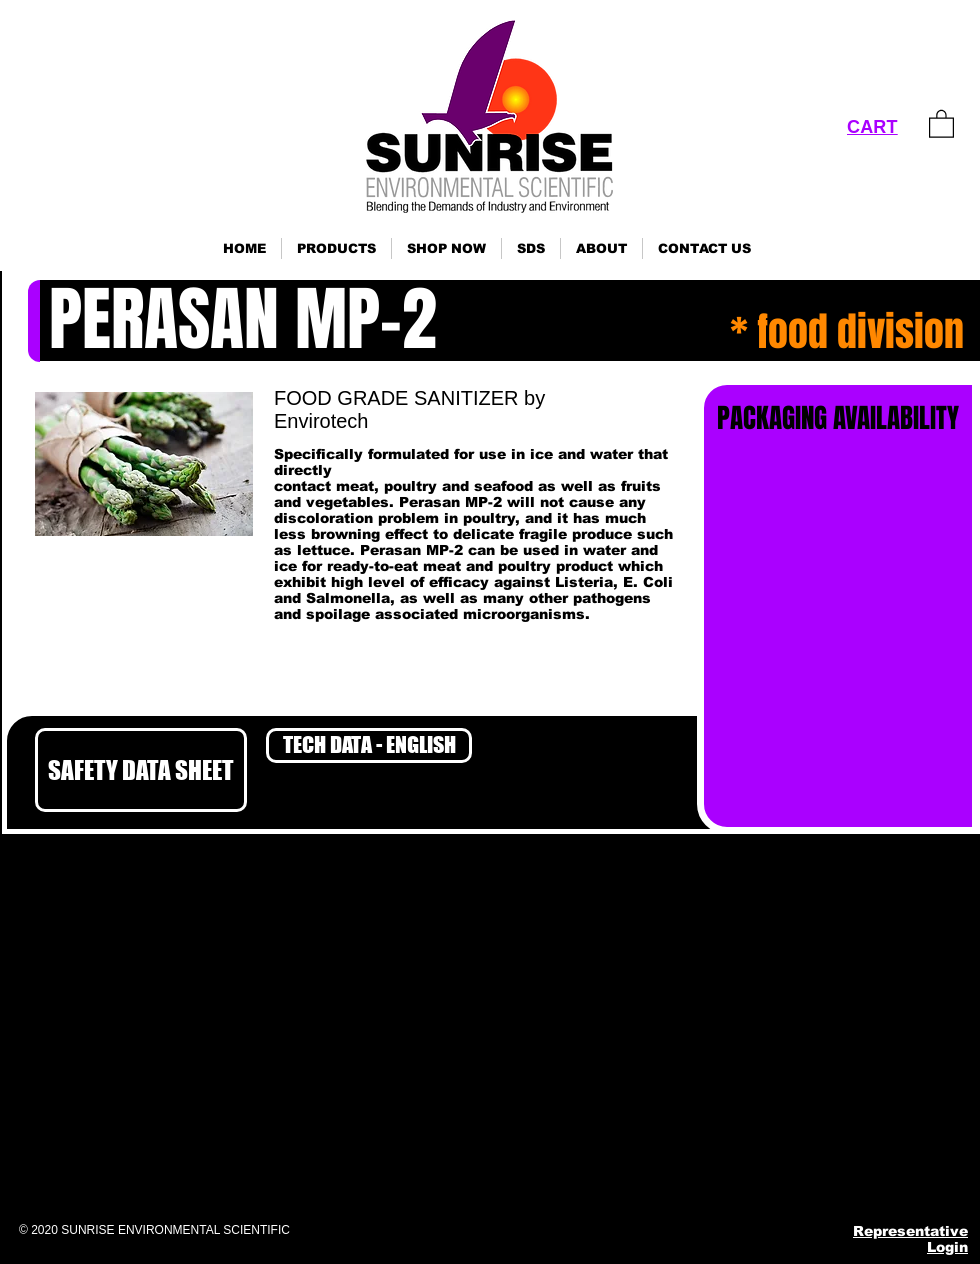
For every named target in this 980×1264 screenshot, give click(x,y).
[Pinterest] (787, 1174)
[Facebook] (689, 1174)
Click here (26, 1113)
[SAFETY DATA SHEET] (141, 770)
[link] (941, 123)
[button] (336, 248)
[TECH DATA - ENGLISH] (369, 745)
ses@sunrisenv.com (770, 1079)
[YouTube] (836, 1174)
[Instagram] (738, 1174)
